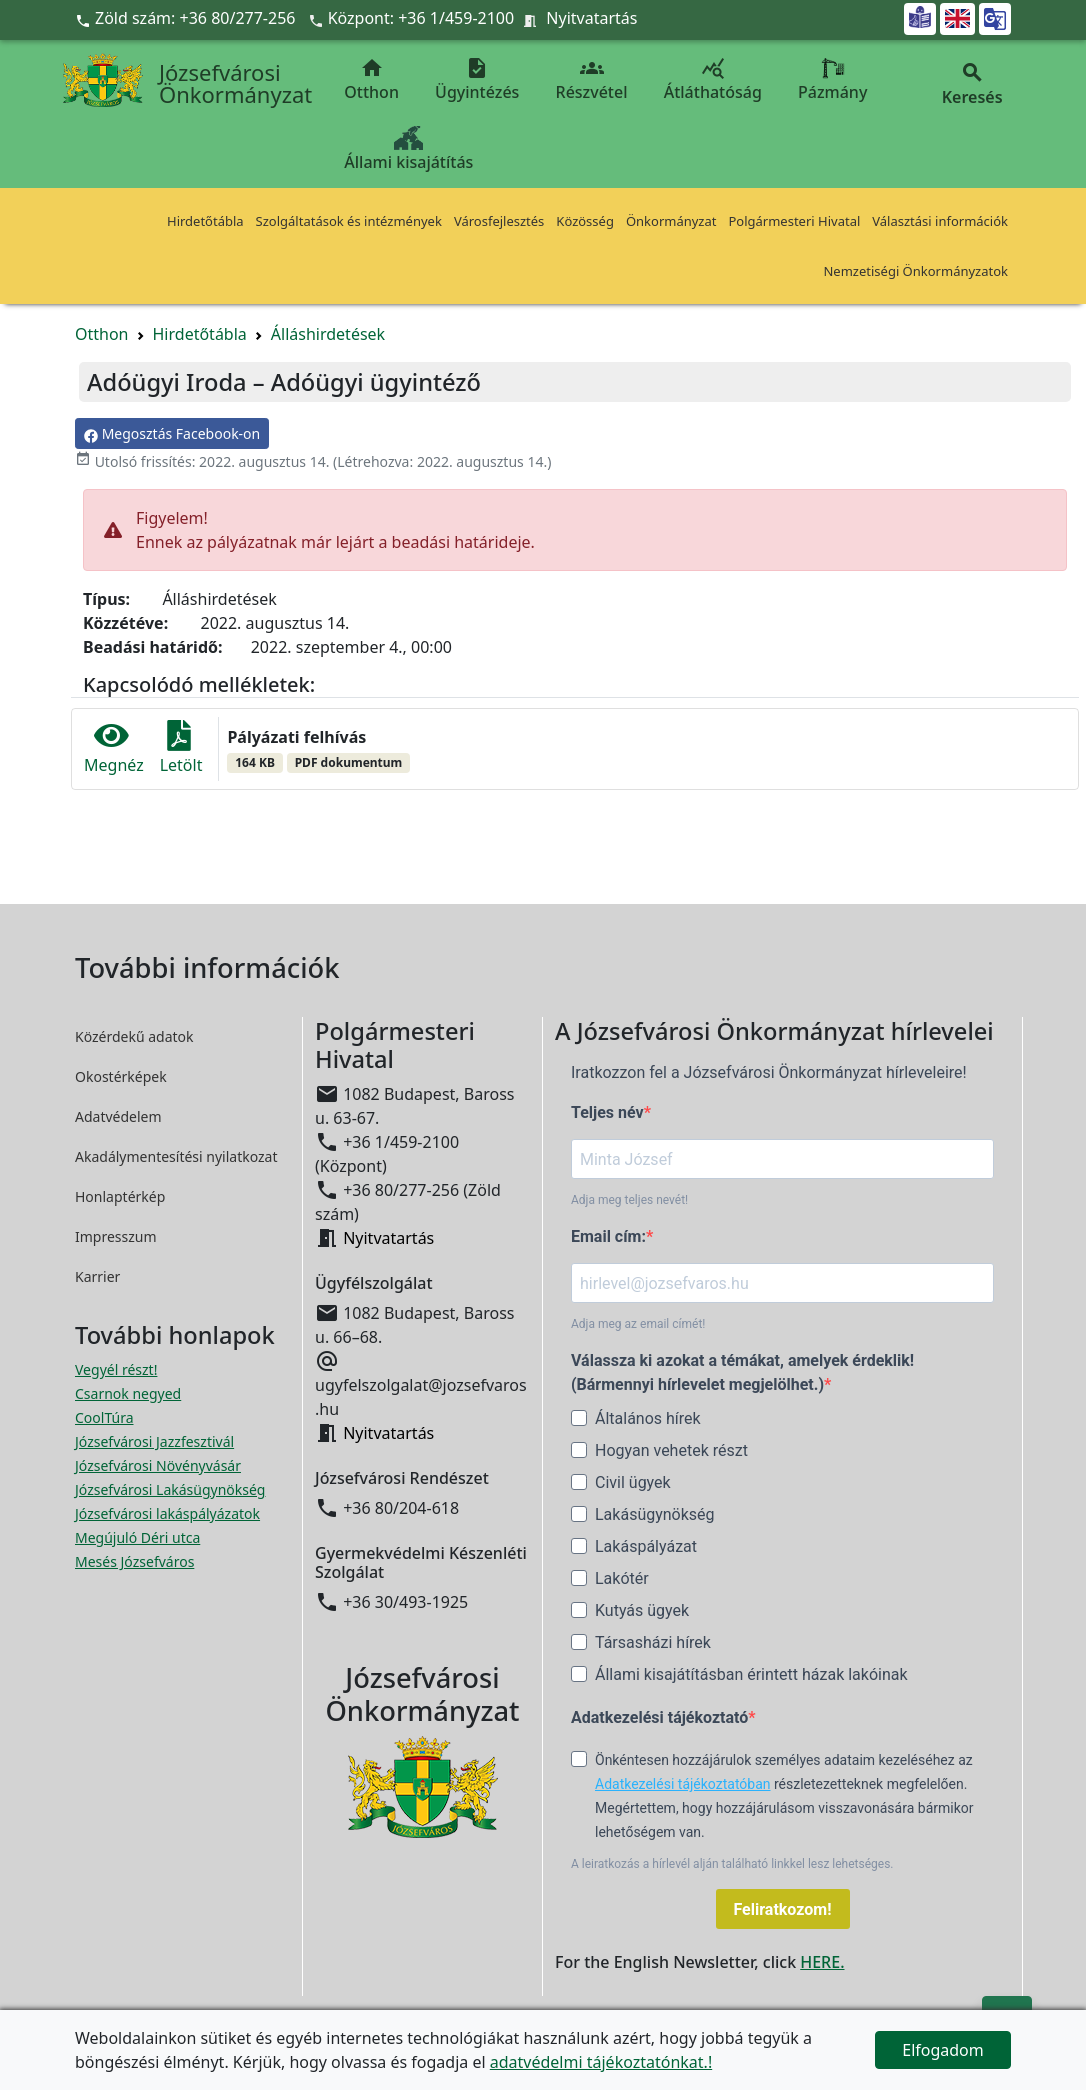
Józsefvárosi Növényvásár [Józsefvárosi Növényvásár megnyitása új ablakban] (158, 1465)
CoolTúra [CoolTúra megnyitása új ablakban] (104, 1417)
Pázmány (832, 79)
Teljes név (607, 1112)
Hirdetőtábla (205, 221)
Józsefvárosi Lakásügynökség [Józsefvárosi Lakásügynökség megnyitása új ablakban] (170, 1489)
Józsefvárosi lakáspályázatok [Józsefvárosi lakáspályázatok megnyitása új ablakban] (167, 1513)
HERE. (822, 1962)
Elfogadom (943, 2050)
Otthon (371, 79)
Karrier (97, 1276)
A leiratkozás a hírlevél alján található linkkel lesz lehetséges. (732, 1864)
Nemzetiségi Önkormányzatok (915, 271)
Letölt (181, 748)
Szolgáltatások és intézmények (349, 221)
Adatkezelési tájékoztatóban (683, 1784)
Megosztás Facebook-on (172, 433)
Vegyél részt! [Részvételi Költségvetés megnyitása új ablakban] (116, 1369)
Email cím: (608, 1236)
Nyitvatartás (591, 18)
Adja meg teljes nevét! (629, 1200)
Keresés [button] (972, 84)
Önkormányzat (671, 221)
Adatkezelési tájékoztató (659, 1717)
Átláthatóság (713, 79)
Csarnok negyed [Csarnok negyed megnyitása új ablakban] (128, 1393)
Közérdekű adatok (134, 1036)
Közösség (585, 221)
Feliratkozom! (783, 1909)
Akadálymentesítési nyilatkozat (176, 1156)
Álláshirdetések (328, 334)
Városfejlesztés (499, 221)
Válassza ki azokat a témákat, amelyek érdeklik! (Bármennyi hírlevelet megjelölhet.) (742, 1372)
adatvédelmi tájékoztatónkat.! (601, 2062)
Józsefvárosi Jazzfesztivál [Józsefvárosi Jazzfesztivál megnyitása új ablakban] (154, 1441)
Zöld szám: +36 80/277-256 (187, 18)
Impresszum (116, 1236)
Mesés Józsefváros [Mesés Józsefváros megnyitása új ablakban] (134, 1561)
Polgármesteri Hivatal (794, 221)
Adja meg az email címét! (638, 1324)
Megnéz (114, 748)
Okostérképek (121, 1076)
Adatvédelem (118, 1116)
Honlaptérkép (120, 1196)
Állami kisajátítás (408, 149)
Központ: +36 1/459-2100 (421, 18)
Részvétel (592, 79)
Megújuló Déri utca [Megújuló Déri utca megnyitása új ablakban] (137, 1537)
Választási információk (940, 221)
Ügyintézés (477, 79)
